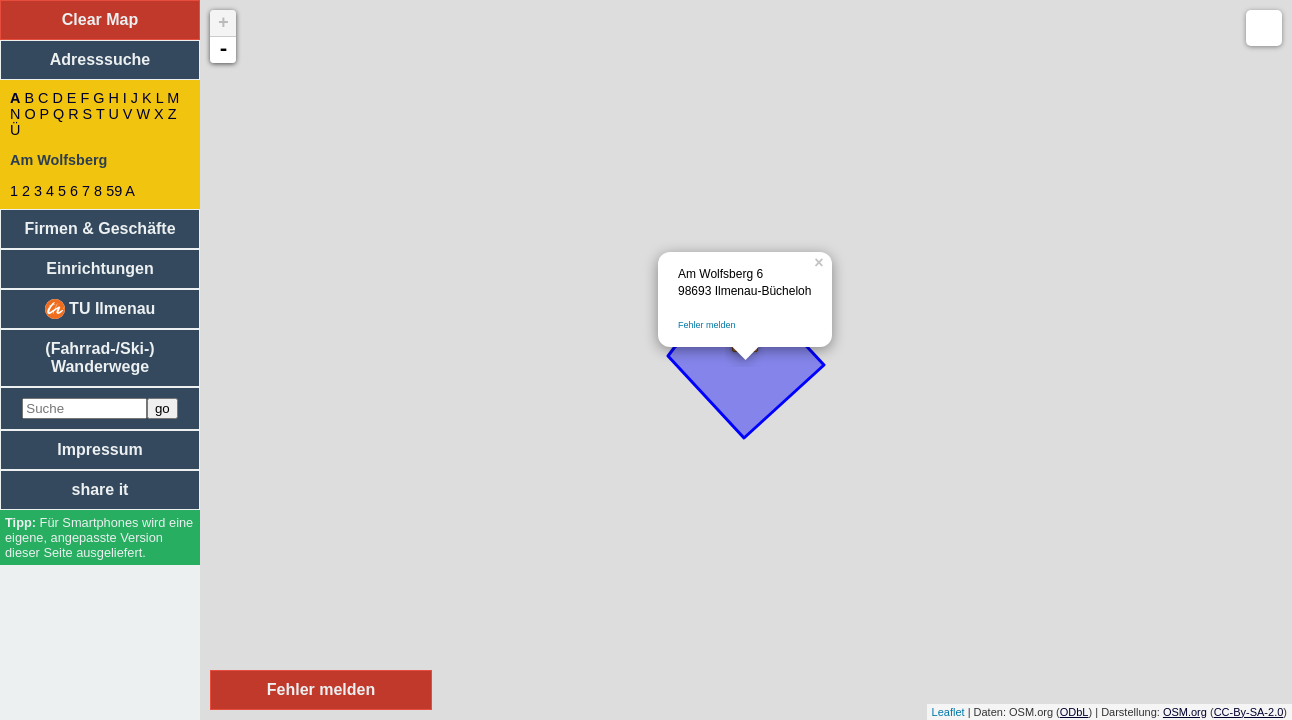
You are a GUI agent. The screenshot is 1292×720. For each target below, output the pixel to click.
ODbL (1074, 712)
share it (100, 489)
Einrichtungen (100, 268)
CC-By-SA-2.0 (1249, 712)
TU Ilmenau (100, 309)
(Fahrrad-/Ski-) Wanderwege (99, 357)
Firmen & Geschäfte (99, 228)
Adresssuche (100, 59)
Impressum (99, 449)
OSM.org (1185, 712)
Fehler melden (707, 325)
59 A (120, 191)
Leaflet (948, 712)
